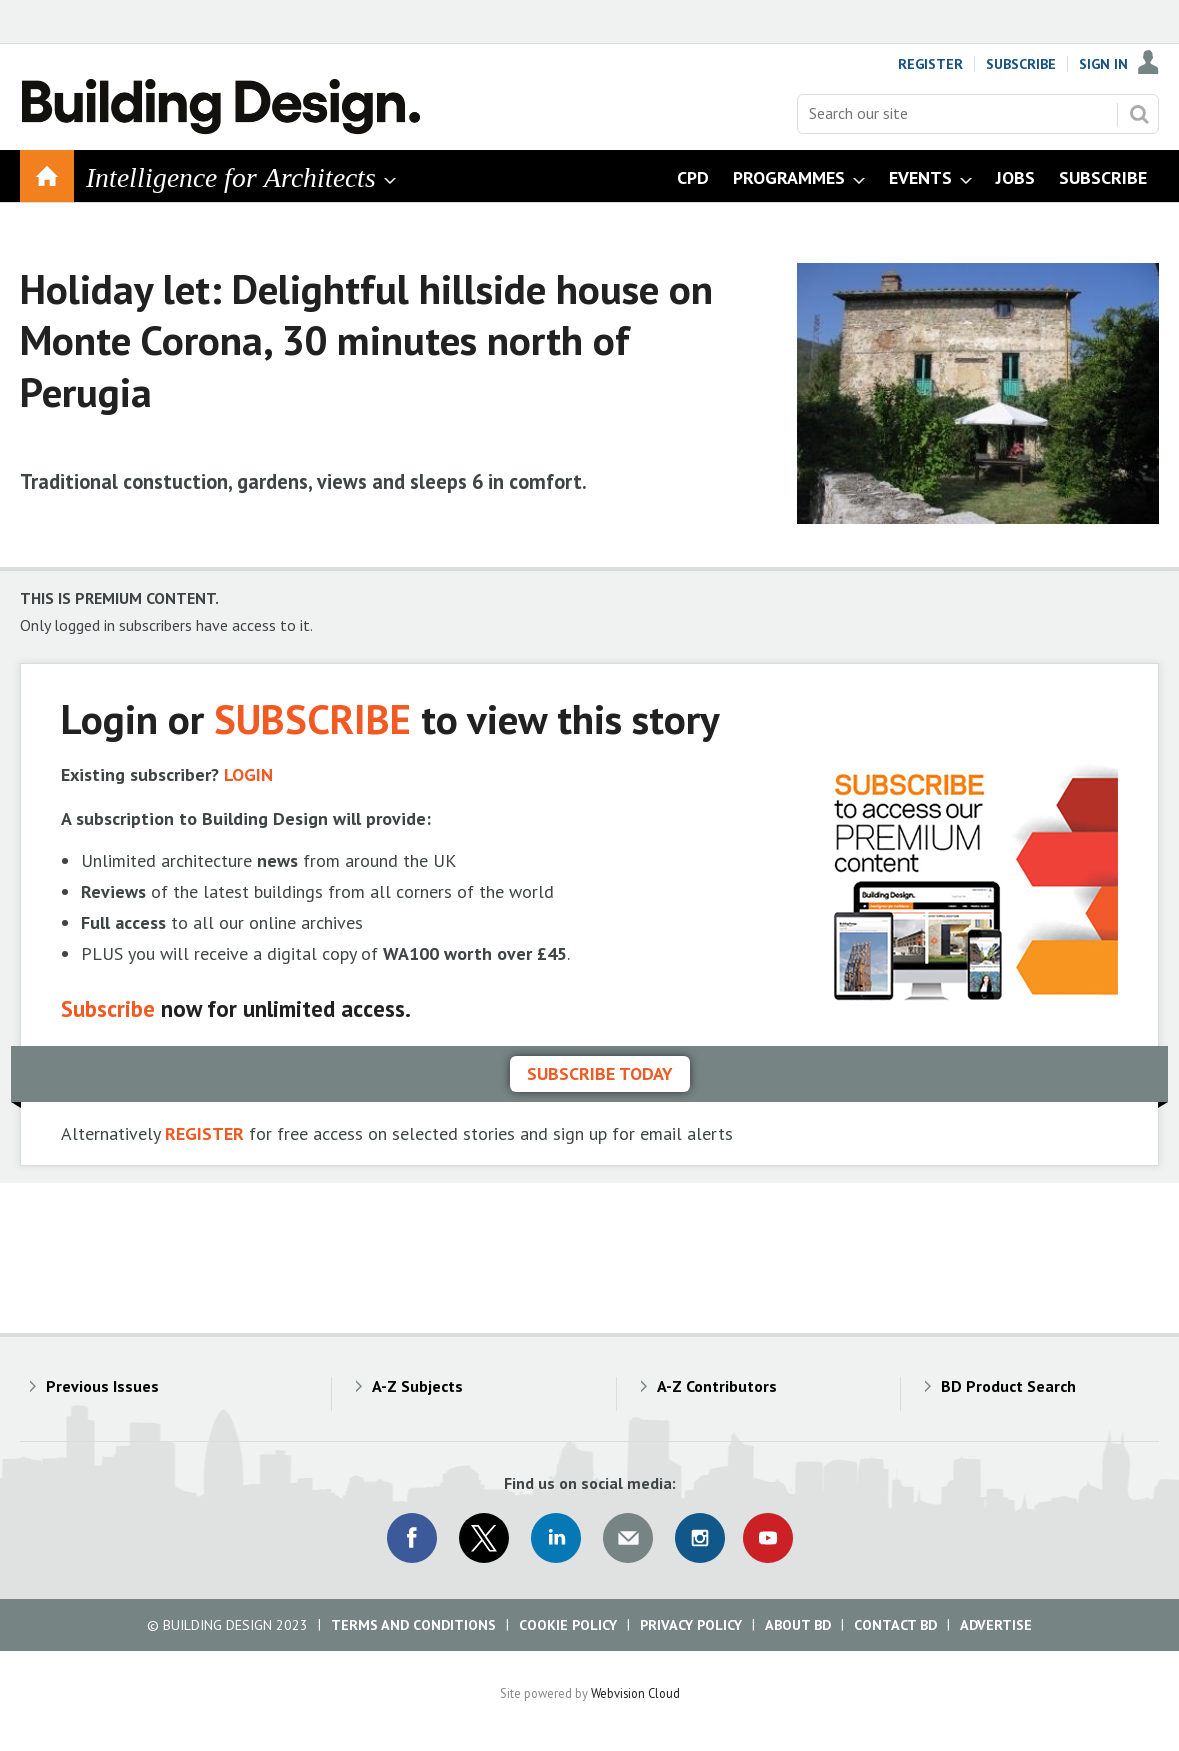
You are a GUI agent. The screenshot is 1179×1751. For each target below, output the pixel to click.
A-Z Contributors (717, 1386)
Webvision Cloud (635, 1693)
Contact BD (895, 1625)
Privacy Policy (691, 1625)
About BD (798, 1625)
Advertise (996, 1625)
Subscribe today (600, 1073)
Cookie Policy (568, 1625)
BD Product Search (1008, 1386)
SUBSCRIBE (312, 718)
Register (930, 64)
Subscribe (1021, 64)
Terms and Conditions (413, 1625)
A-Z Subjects (417, 1386)
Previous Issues (102, 1386)
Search (1139, 114)
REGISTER (204, 1133)
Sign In (1103, 64)
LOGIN (248, 774)
